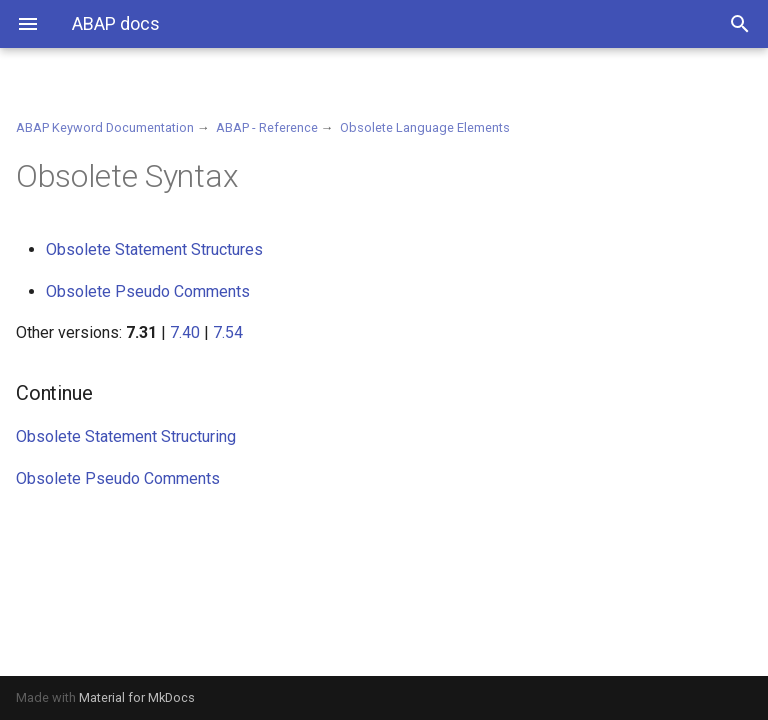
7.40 (185, 332)
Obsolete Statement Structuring (126, 436)
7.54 (228, 332)
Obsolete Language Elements (425, 127)
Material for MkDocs (137, 697)
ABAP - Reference (267, 127)
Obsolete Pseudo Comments (148, 291)
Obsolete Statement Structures (154, 249)
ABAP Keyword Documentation (105, 127)
